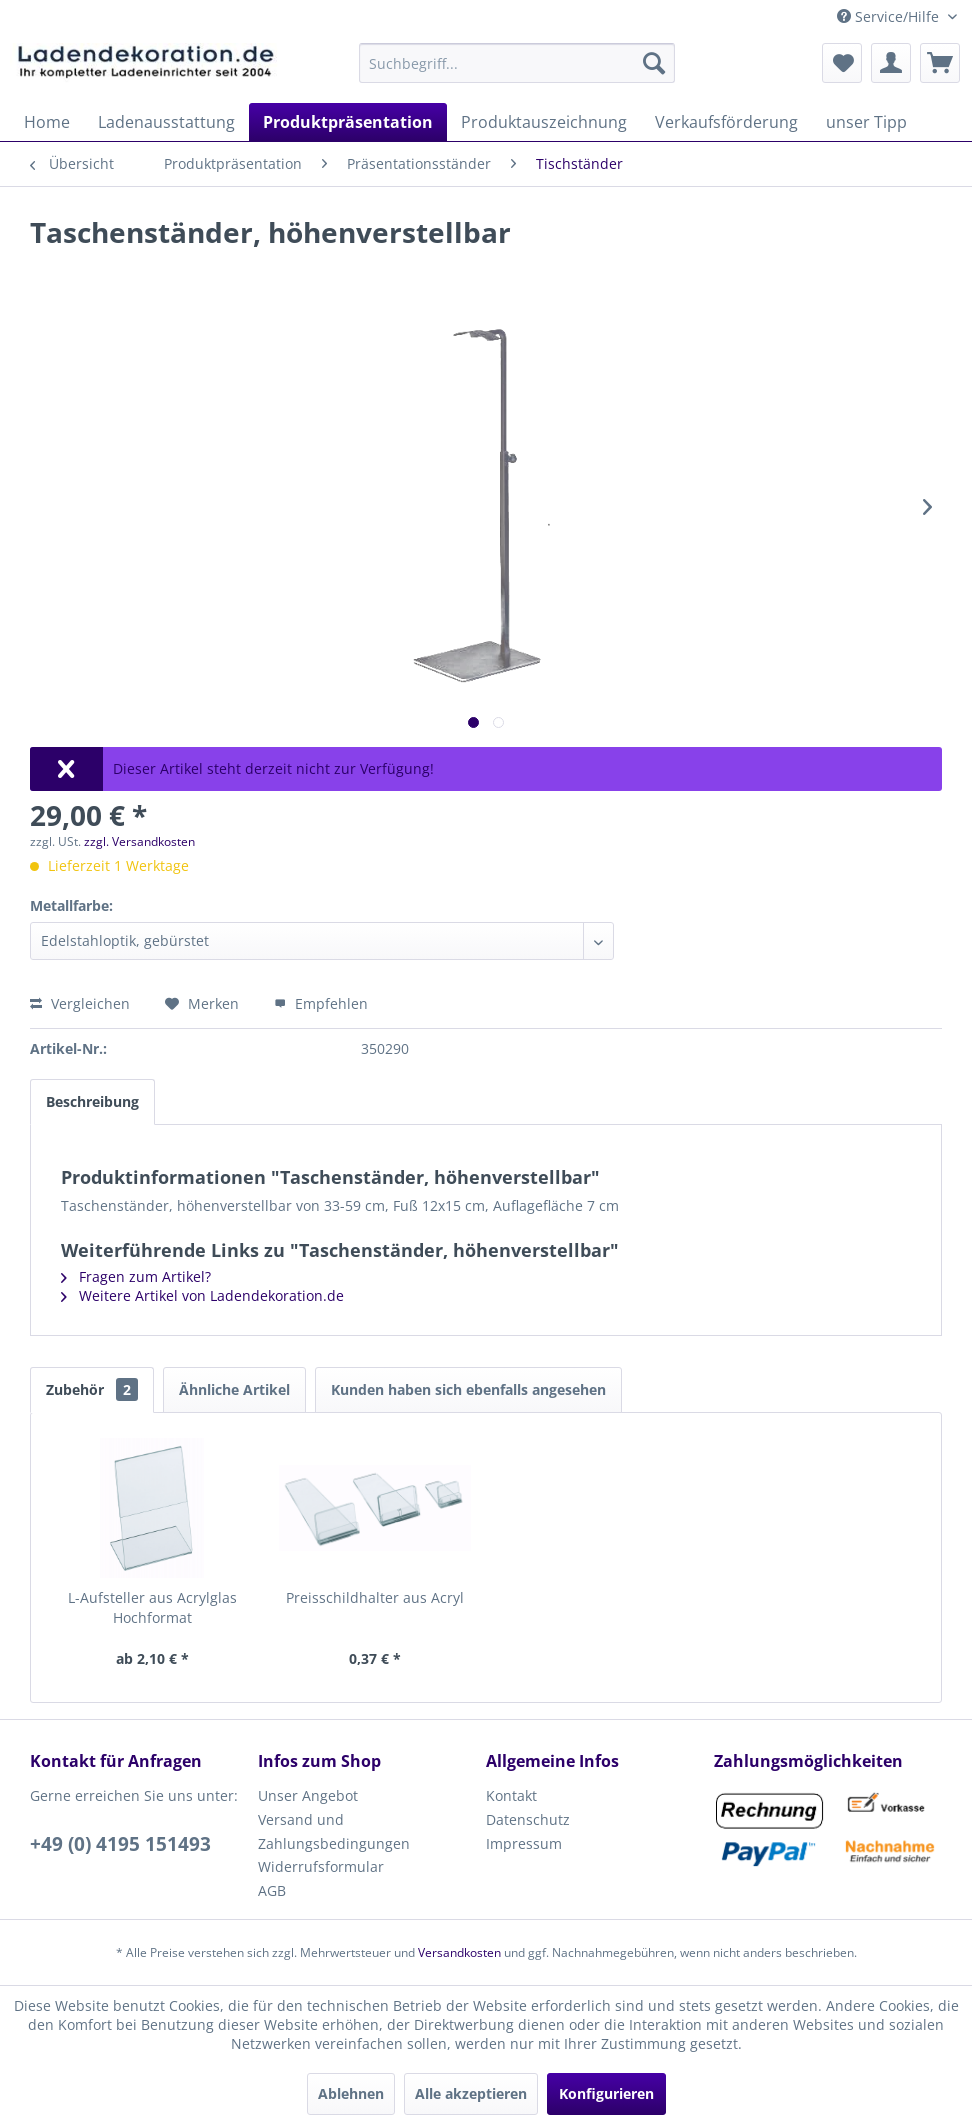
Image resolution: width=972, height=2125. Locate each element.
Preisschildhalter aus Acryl (375, 1597)
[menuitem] (517, 63)
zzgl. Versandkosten (139, 841)
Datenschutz (528, 1819)
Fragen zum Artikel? (136, 1276)
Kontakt (511, 1795)
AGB (272, 1890)
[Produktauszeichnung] (544, 122)
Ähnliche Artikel (234, 1389)
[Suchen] (654, 63)
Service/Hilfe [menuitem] (890, 16)
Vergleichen (80, 1003)
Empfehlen (321, 1003)
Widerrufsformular (321, 1866)
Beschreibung (92, 1101)
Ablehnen (351, 2093)
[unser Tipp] (866, 122)
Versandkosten (459, 1952)
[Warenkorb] (940, 63)
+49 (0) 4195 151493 (120, 1844)
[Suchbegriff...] (517, 63)
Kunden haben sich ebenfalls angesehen (468, 1389)
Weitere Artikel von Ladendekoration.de (202, 1295)
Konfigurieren (606, 2093)
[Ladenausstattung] (166, 122)
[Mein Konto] (891, 63)
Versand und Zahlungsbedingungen (334, 1831)
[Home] (47, 122)
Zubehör (92, 1389)
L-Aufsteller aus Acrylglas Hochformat (152, 1607)
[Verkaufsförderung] (726, 122)
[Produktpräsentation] (348, 122)
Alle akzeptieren (471, 2093)
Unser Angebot (308, 1795)
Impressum (524, 1843)
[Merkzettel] (842, 63)
